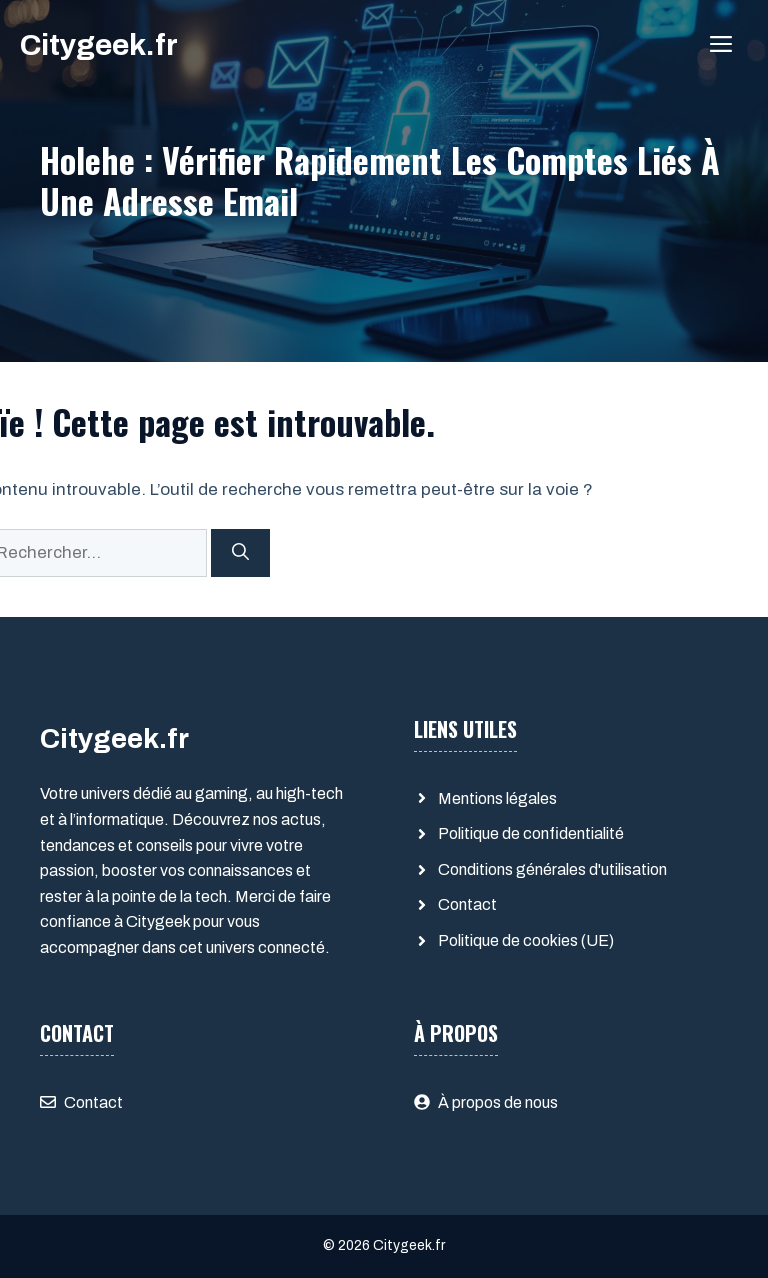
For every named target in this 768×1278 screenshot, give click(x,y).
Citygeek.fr (99, 45)
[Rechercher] (240, 553)
